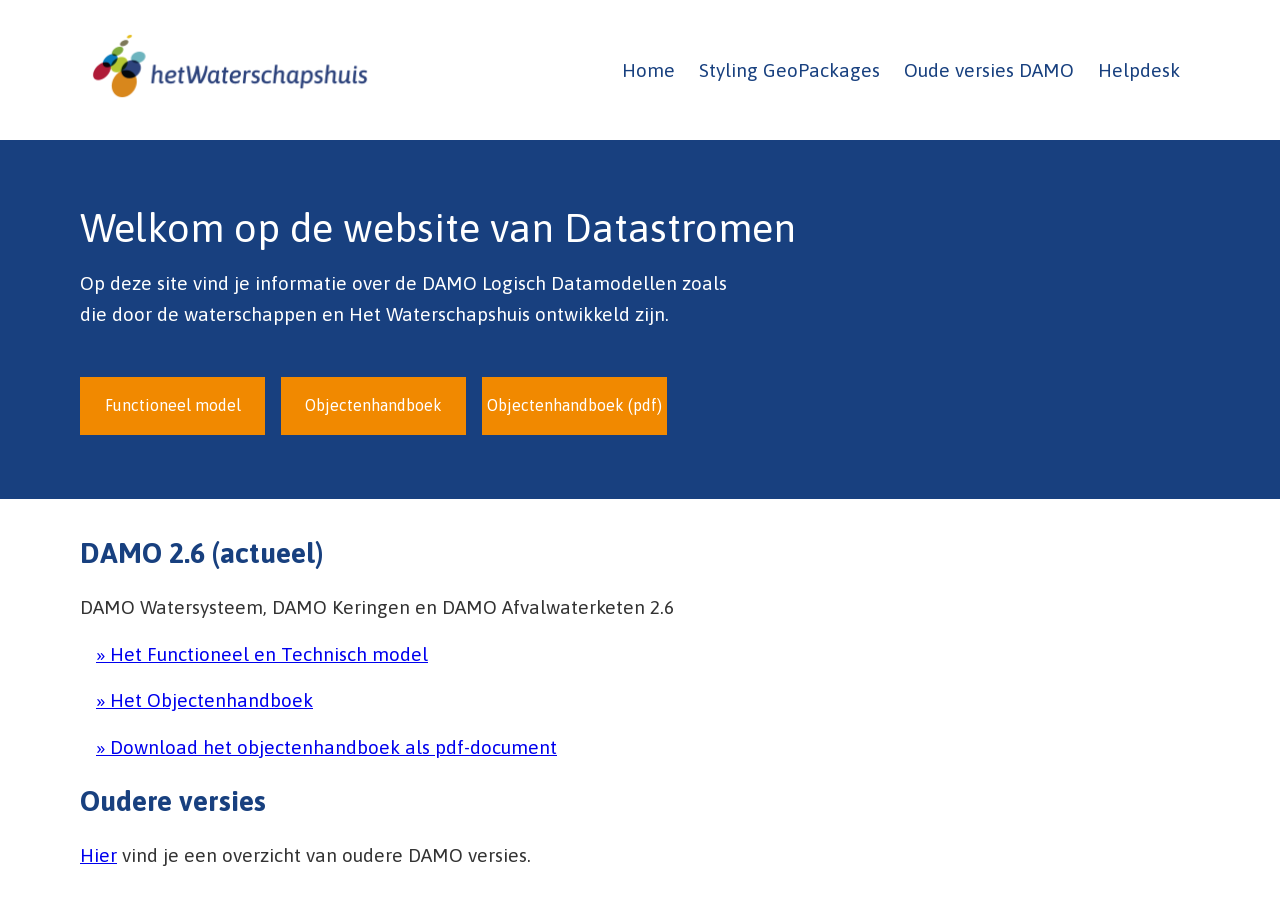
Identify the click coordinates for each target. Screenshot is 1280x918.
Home (648, 70)
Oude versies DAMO (989, 70)
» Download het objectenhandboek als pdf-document (326, 747)
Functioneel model (173, 405)
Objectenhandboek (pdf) (574, 405)
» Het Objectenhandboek (204, 700)
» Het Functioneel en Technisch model (262, 654)
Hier (98, 855)
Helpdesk (1139, 70)
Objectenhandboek (373, 405)
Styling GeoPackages (789, 70)
